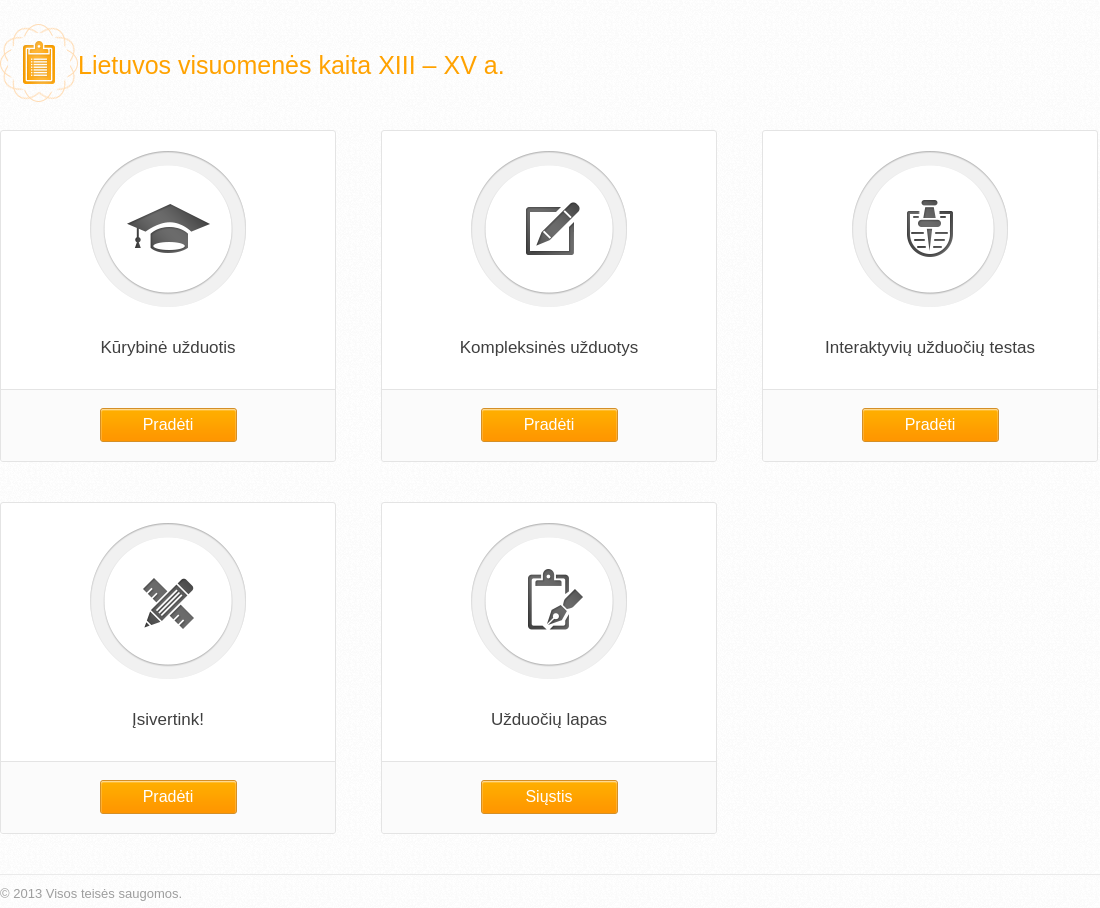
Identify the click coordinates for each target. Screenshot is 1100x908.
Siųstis (548, 796)
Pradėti (168, 424)
